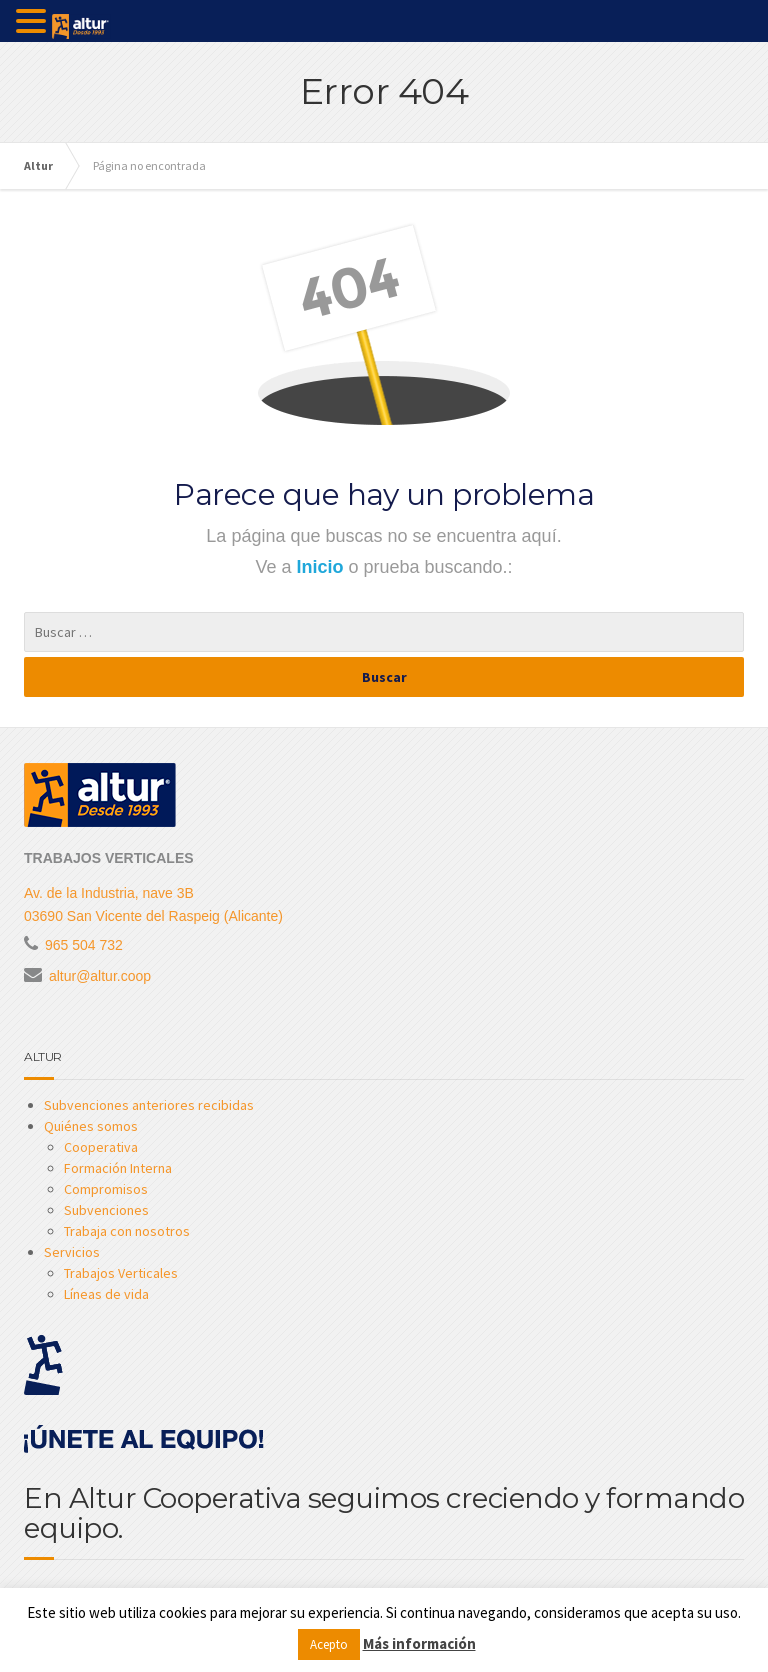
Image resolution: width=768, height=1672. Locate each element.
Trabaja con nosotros (127, 1231)
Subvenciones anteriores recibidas (149, 1105)
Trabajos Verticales (121, 1273)
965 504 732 (84, 945)
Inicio (322, 567)
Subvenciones (106, 1210)
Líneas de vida (106, 1294)
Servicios (72, 1252)
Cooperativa (101, 1147)
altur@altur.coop (100, 976)
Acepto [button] (329, 1644)
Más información (419, 1643)
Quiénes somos (91, 1126)
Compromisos (106, 1189)
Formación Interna (118, 1168)
